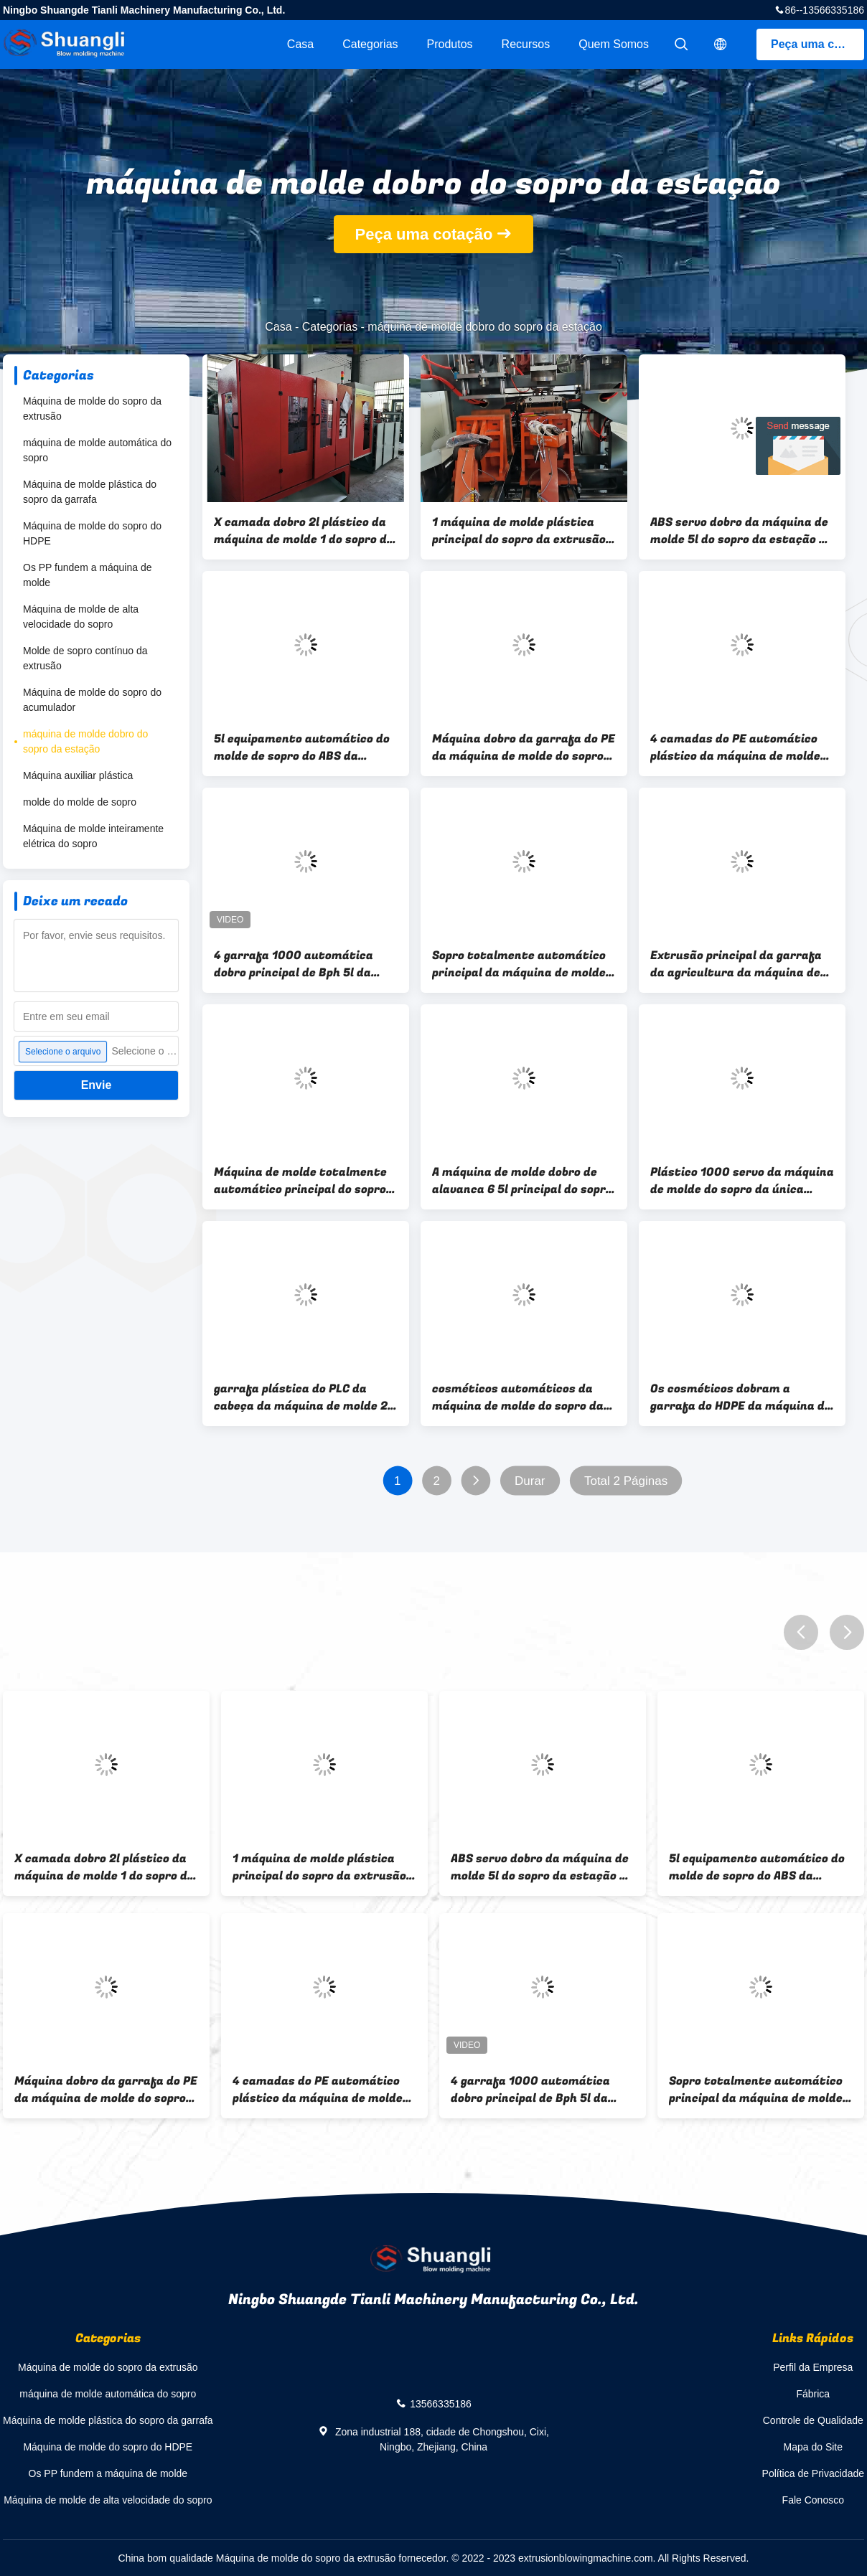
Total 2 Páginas (625, 1481)
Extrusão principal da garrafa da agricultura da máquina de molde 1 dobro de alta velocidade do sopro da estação (739, 964)
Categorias (370, 44)
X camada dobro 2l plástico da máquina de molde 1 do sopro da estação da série (304, 531)
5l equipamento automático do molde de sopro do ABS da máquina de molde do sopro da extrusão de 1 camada (302, 747)
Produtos (450, 44)
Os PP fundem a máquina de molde (87, 575)
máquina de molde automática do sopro (97, 450)
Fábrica (813, 2394)
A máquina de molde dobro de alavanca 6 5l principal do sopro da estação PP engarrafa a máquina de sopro (522, 1181)
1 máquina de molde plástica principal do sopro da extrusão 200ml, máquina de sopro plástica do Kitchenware (519, 531)
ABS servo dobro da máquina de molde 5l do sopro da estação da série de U (741, 531)
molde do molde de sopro (79, 802)
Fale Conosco (813, 2500)
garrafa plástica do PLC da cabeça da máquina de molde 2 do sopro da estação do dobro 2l (304, 1397)
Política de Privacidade (813, 2473)
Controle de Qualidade (813, 2420)
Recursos (526, 44)
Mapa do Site (813, 2447)
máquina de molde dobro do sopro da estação (85, 741)
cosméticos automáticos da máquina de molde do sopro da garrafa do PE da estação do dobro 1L (518, 1397)
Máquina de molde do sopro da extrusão (92, 408)
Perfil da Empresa (813, 2367)
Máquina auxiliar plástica (78, 775)
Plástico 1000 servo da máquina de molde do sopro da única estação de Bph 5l (742, 1181)
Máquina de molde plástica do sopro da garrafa (89, 491)
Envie (96, 1085)
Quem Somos (613, 44)
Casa (300, 44)
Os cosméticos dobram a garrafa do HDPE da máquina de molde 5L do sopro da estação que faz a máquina (740, 1397)
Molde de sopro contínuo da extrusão (85, 658)
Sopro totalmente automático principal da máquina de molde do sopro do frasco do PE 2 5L (519, 964)
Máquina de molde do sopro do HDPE (92, 533)
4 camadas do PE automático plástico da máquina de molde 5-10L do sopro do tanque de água (735, 747)
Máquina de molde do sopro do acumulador (92, 700)
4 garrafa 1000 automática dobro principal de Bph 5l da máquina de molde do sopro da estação (299, 964)
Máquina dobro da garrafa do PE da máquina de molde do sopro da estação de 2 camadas (523, 747)
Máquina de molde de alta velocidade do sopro (81, 616)
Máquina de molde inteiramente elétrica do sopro (93, 836)
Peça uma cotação (817, 44)
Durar (530, 1481)
